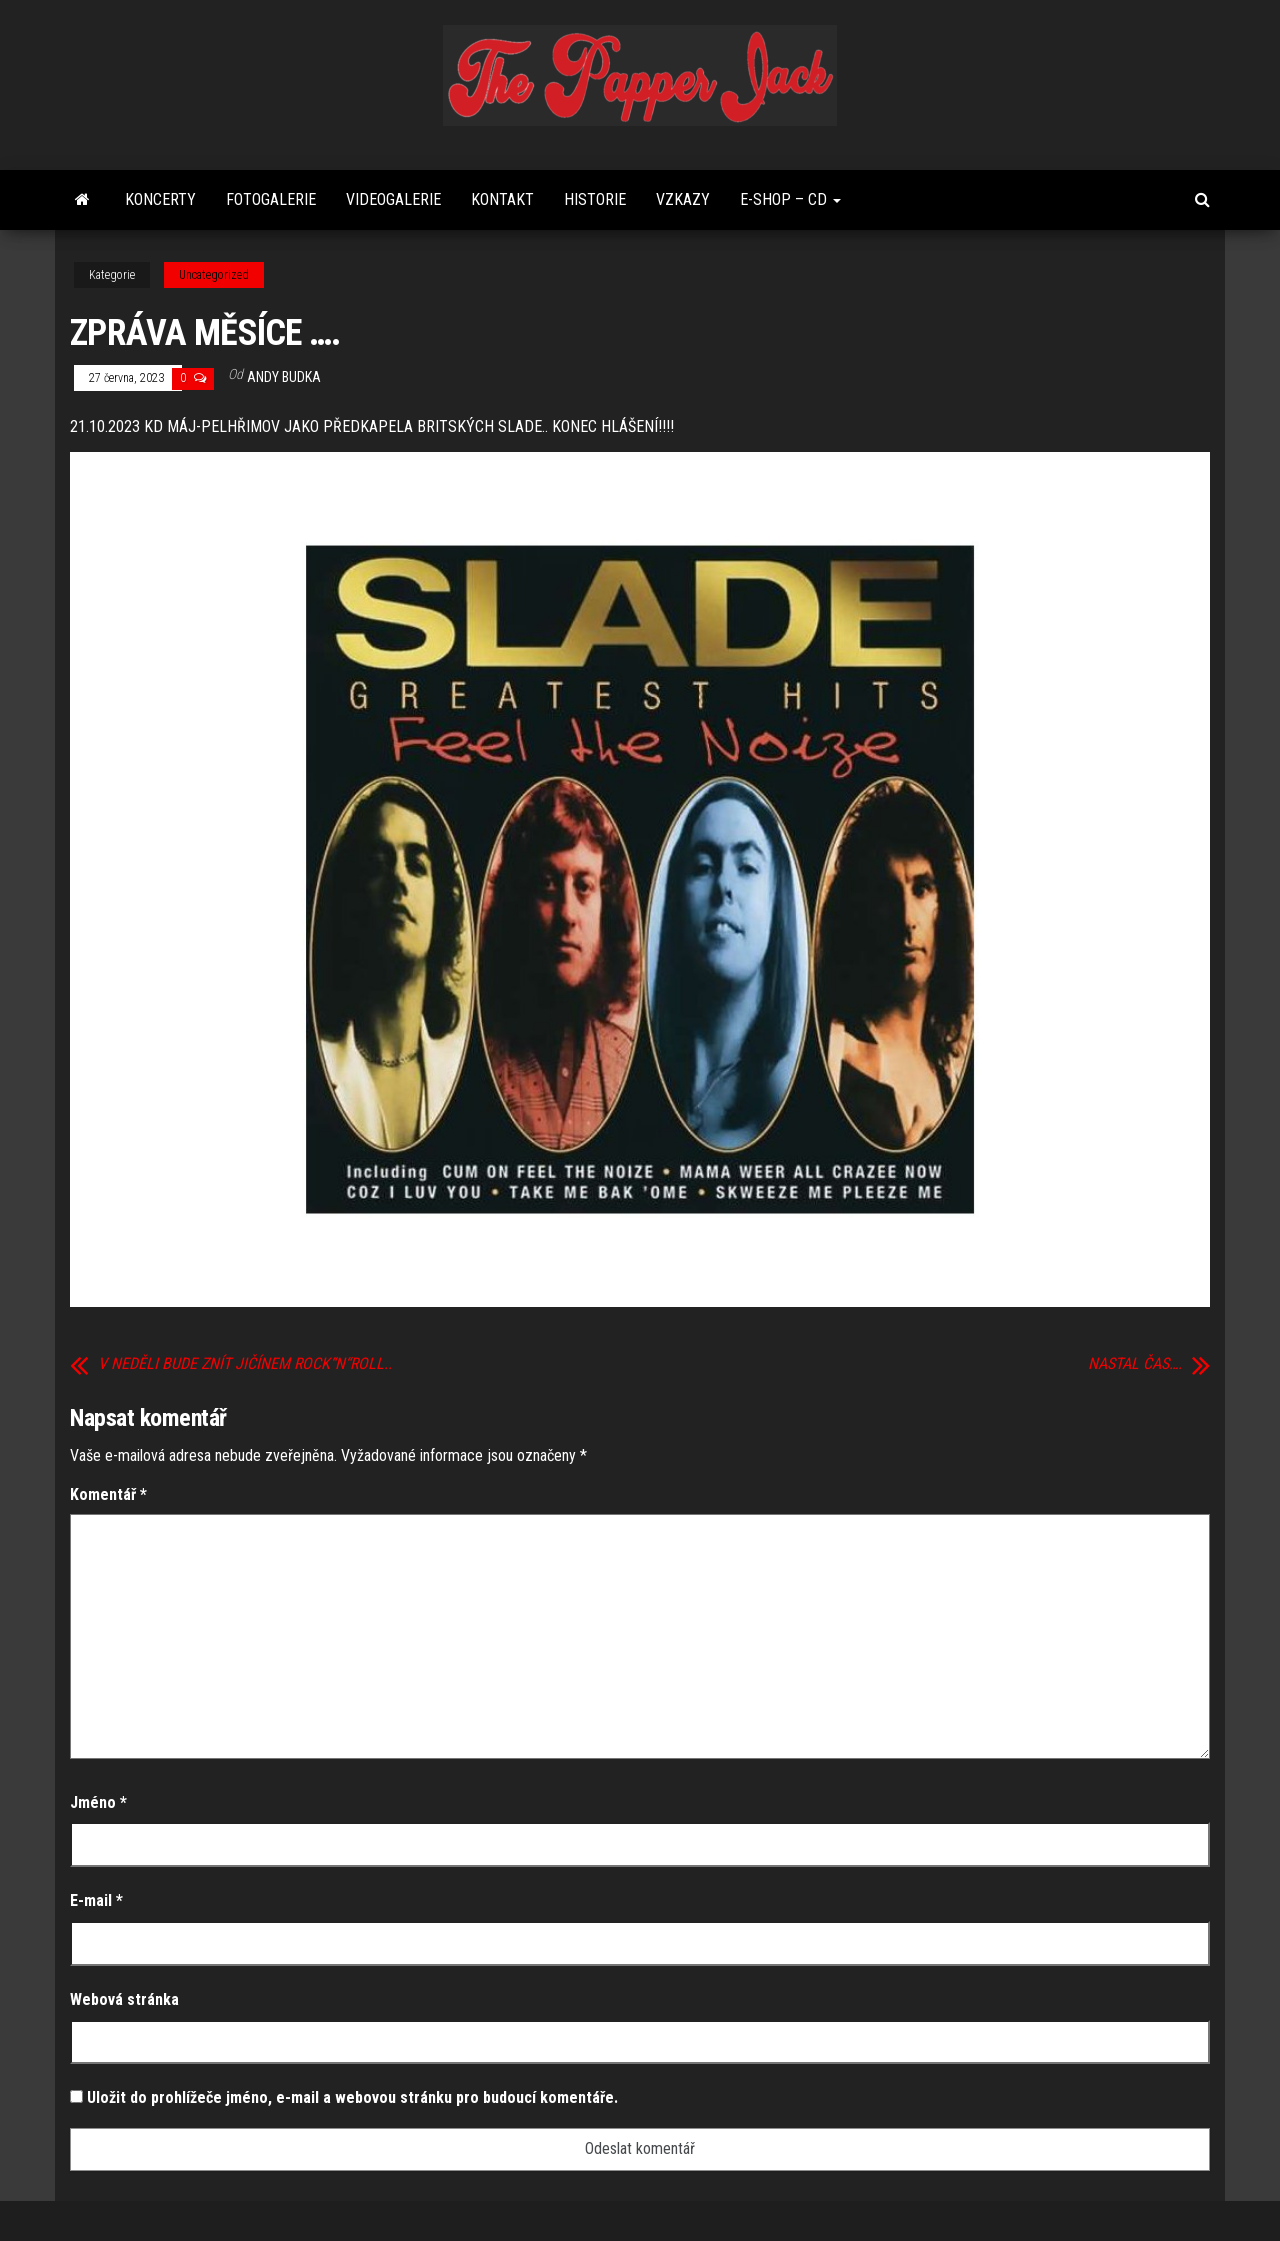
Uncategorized (214, 275)
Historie (595, 199)
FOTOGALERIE (271, 199)
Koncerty (160, 199)
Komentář (108, 1494)
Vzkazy (683, 199)
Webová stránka (124, 1999)
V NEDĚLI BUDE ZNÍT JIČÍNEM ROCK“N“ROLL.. (245, 1364)
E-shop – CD (790, 199)
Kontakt (502, 199)
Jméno (98, 1802)
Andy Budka (284, 377)
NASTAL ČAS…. (1135, 1364)
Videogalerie (393, 199)
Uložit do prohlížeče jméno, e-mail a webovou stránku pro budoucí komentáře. (352, 2097)
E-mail (96, 1900)
